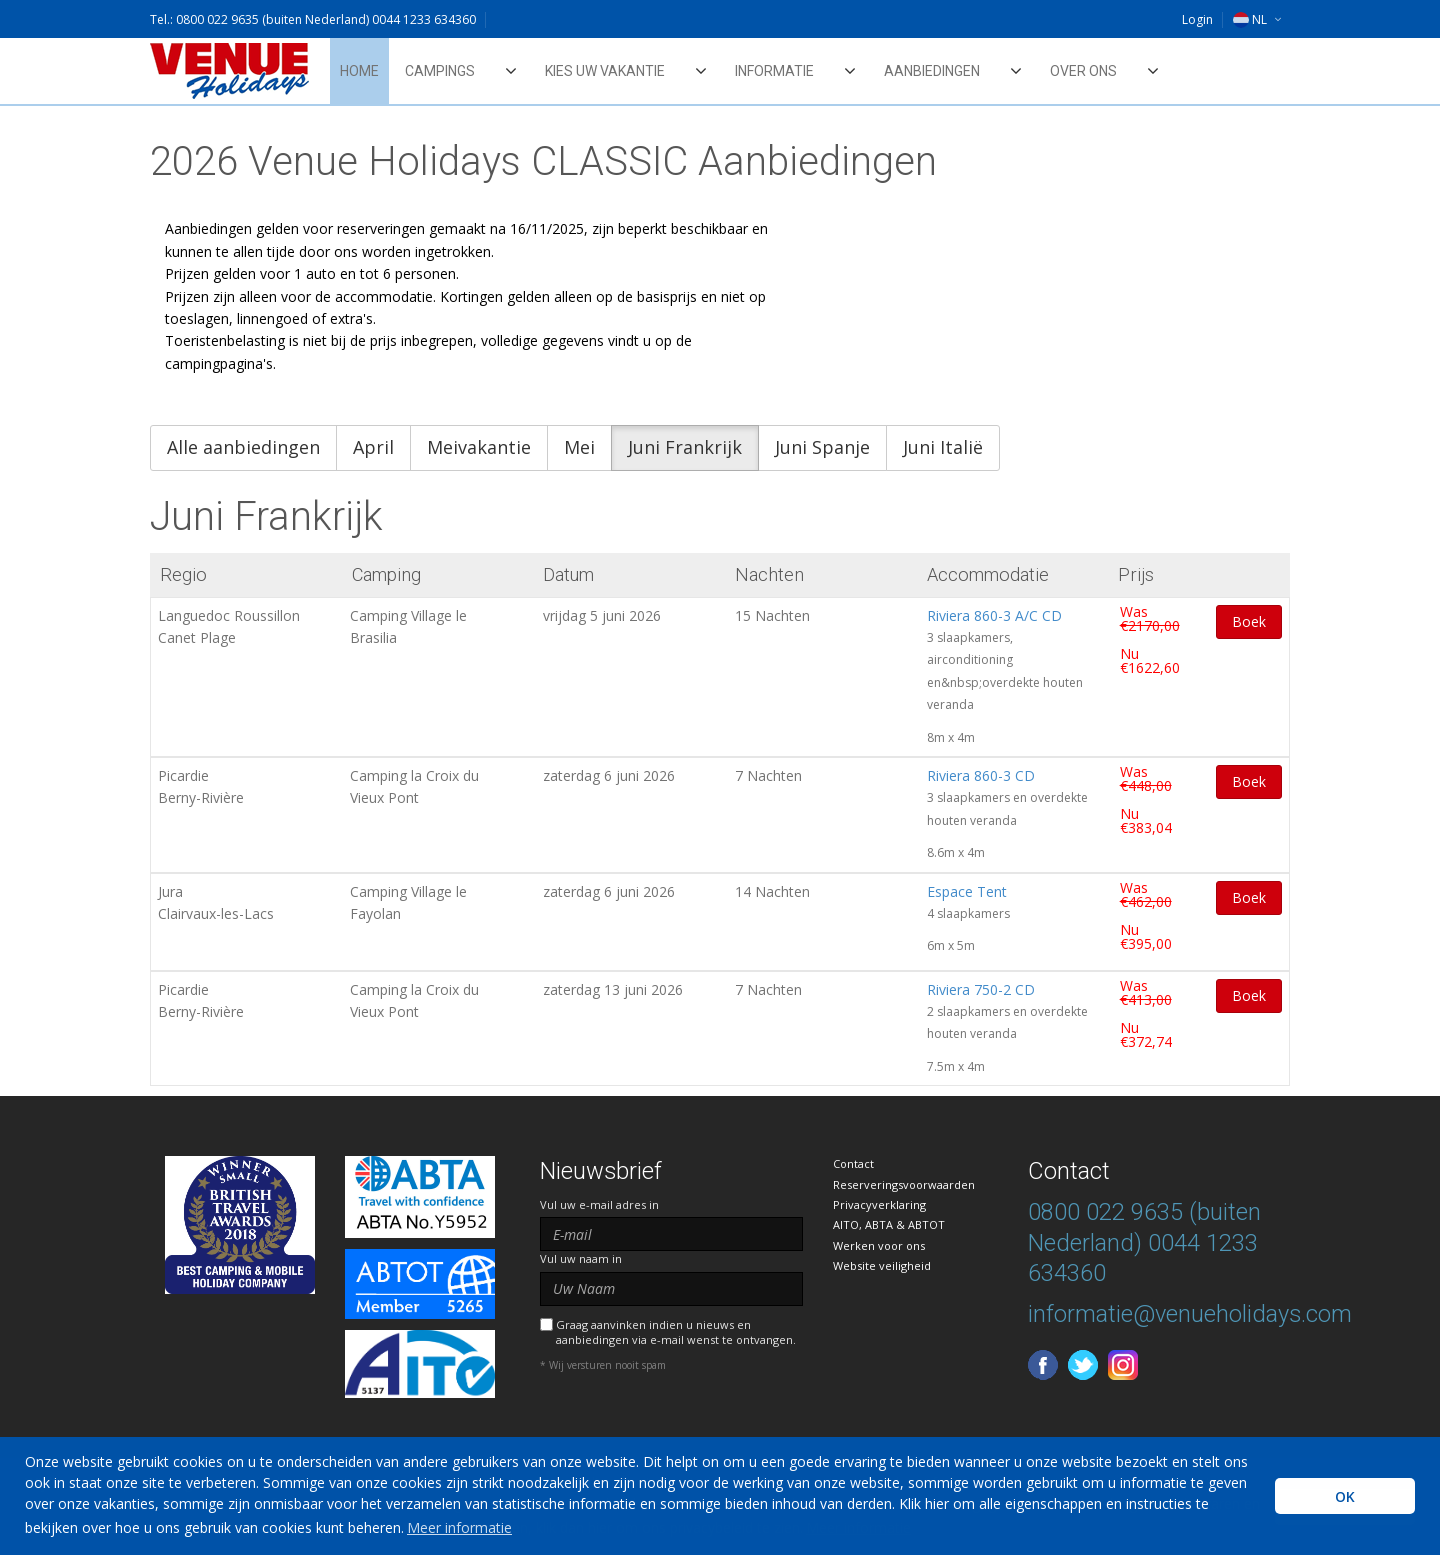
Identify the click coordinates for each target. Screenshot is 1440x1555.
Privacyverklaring (879, 1204)
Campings (440, 71)
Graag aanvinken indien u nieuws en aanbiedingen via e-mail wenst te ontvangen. (676, 1332)
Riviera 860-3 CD (981, 775)
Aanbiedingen (932, 71)
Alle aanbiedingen (243, 447)
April (373, 447)
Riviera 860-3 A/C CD (994, 615)
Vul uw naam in (581, 1258)
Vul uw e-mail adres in (599, 1204)
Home (359, 71)
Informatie (774, 71)
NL (1250, 19)
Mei (579, 447)
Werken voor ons (879, 1245)
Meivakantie (479, 447)
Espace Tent (967, 891)
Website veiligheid (882, 1265)
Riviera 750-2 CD (981, 989)
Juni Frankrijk (685, 447)
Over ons (1083, 71)
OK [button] (1345, 1496)
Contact (853, 1163)
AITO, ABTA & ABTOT (889, 1224)
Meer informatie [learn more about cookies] (459, 1527)
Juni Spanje (822, 447)
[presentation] (692, 1422)
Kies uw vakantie (605, 71)
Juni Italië (943, 447)
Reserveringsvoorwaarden (904, 1184)
